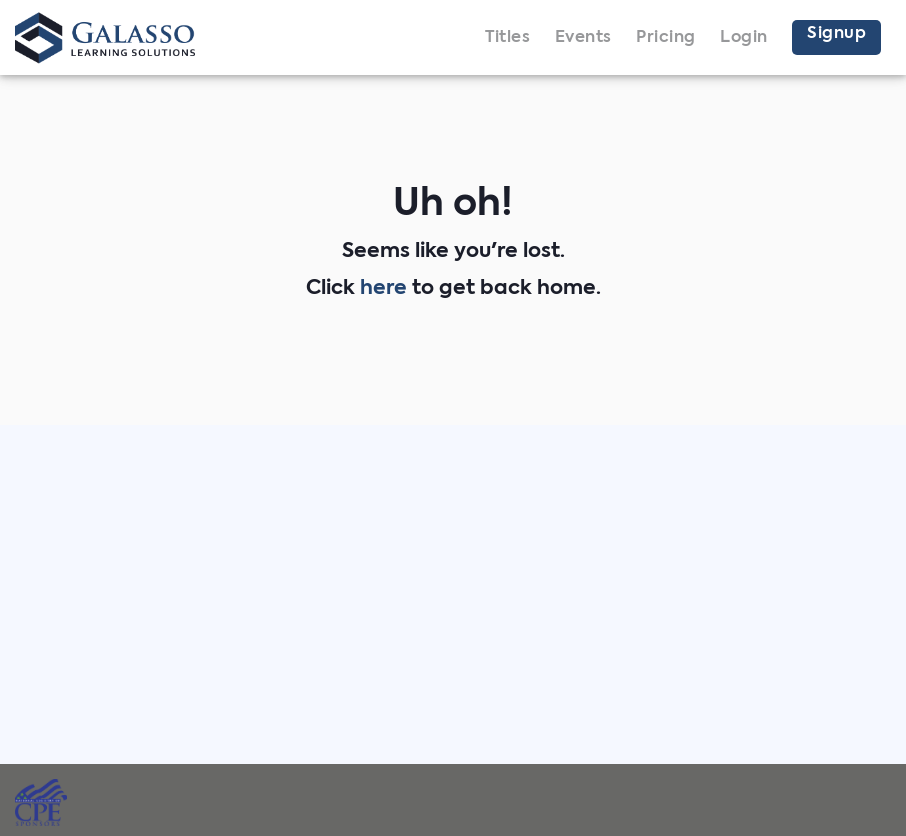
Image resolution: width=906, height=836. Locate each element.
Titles (507, 38)
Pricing (666, 38)
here (383, 289)
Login (744, 38)
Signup (836, 34)
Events (583, 38)
